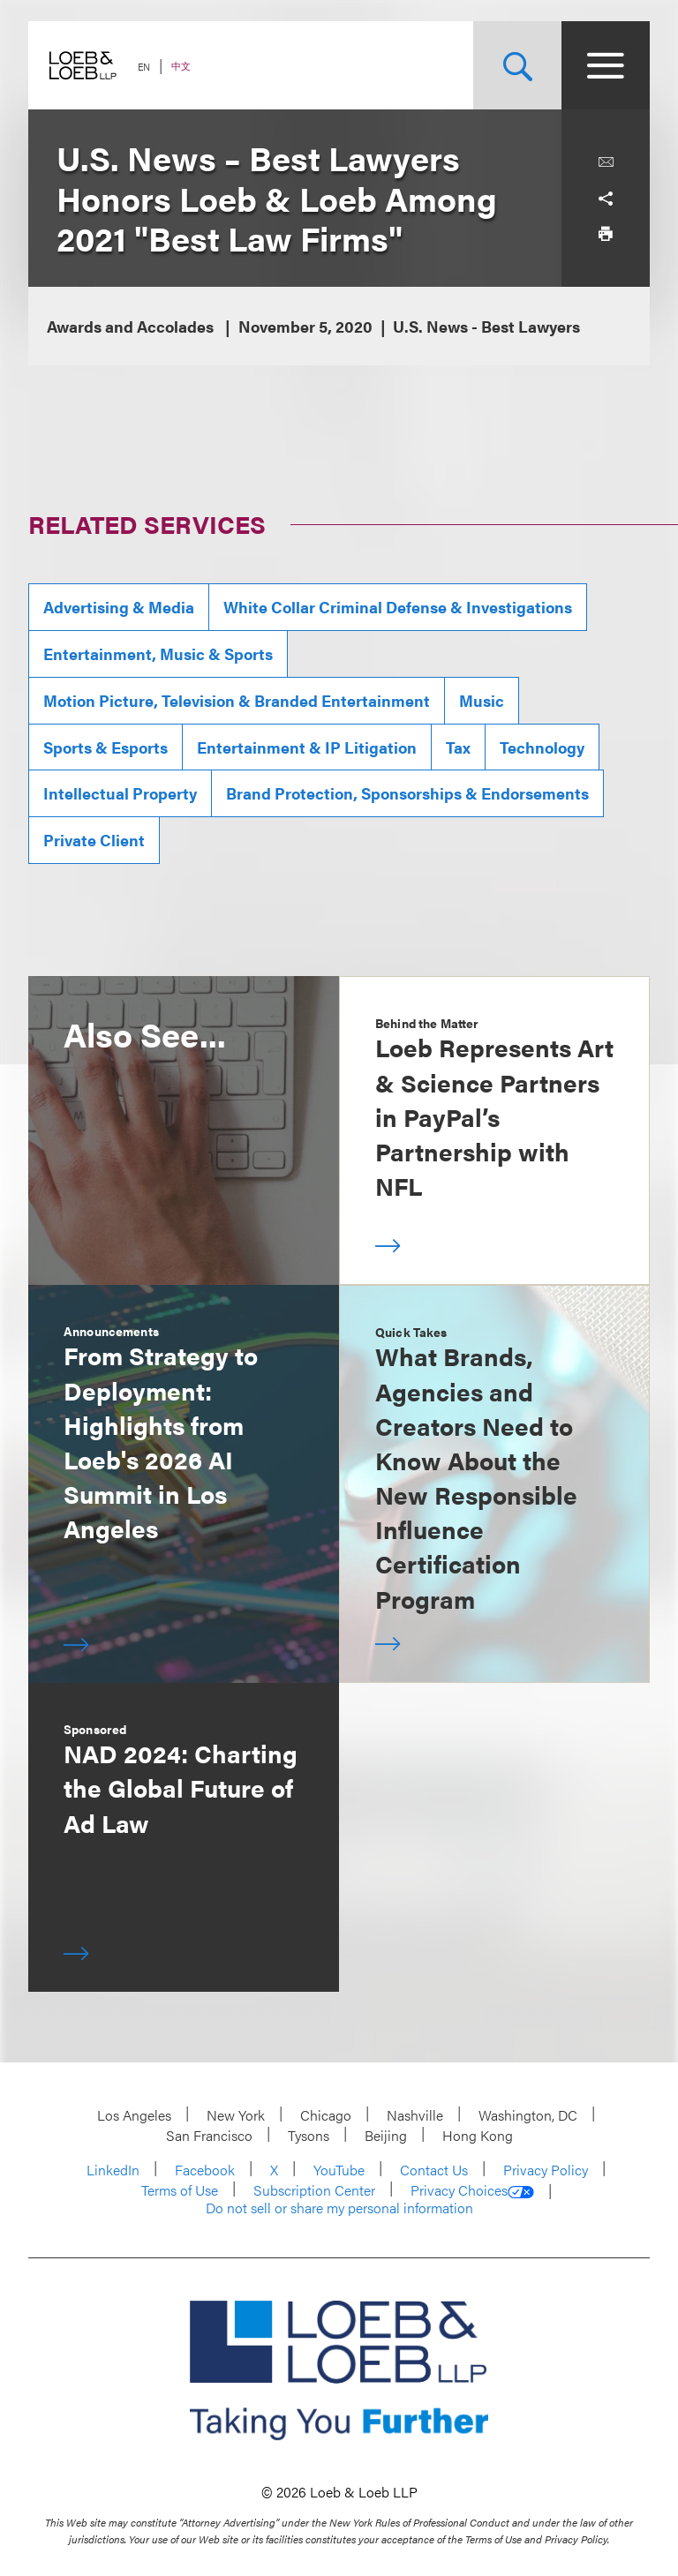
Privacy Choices (472, 2190)
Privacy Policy (545, 2169)
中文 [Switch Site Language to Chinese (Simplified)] (181, 65)
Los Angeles (134, 2115)
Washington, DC (527, 2115)
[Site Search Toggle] (517, 65)
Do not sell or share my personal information (339, 2208)
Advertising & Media (118, 607)
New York (236, 2115)
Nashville (415, 2115)
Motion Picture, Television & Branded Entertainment (236, 700)
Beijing (386, 2135)
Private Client (94, 840)
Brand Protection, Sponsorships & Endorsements (407, 793)
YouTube (339, 2169)
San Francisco (209, 2135)
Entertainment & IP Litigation (307, 747)
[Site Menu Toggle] (605, 65)
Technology (542, 747)
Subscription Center (314, 2190)
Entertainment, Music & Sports (158, 653)
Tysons (308, 2135)
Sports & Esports (105, 747)
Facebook (205, 2169)
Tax (458, 747)
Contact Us (434, 2169)
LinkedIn (113, 2169)
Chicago (325, 2115)
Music (481, 700)
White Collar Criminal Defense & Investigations (397, 607)
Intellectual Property (120, 793)
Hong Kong (477, 2135)
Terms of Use (179, 2190)
